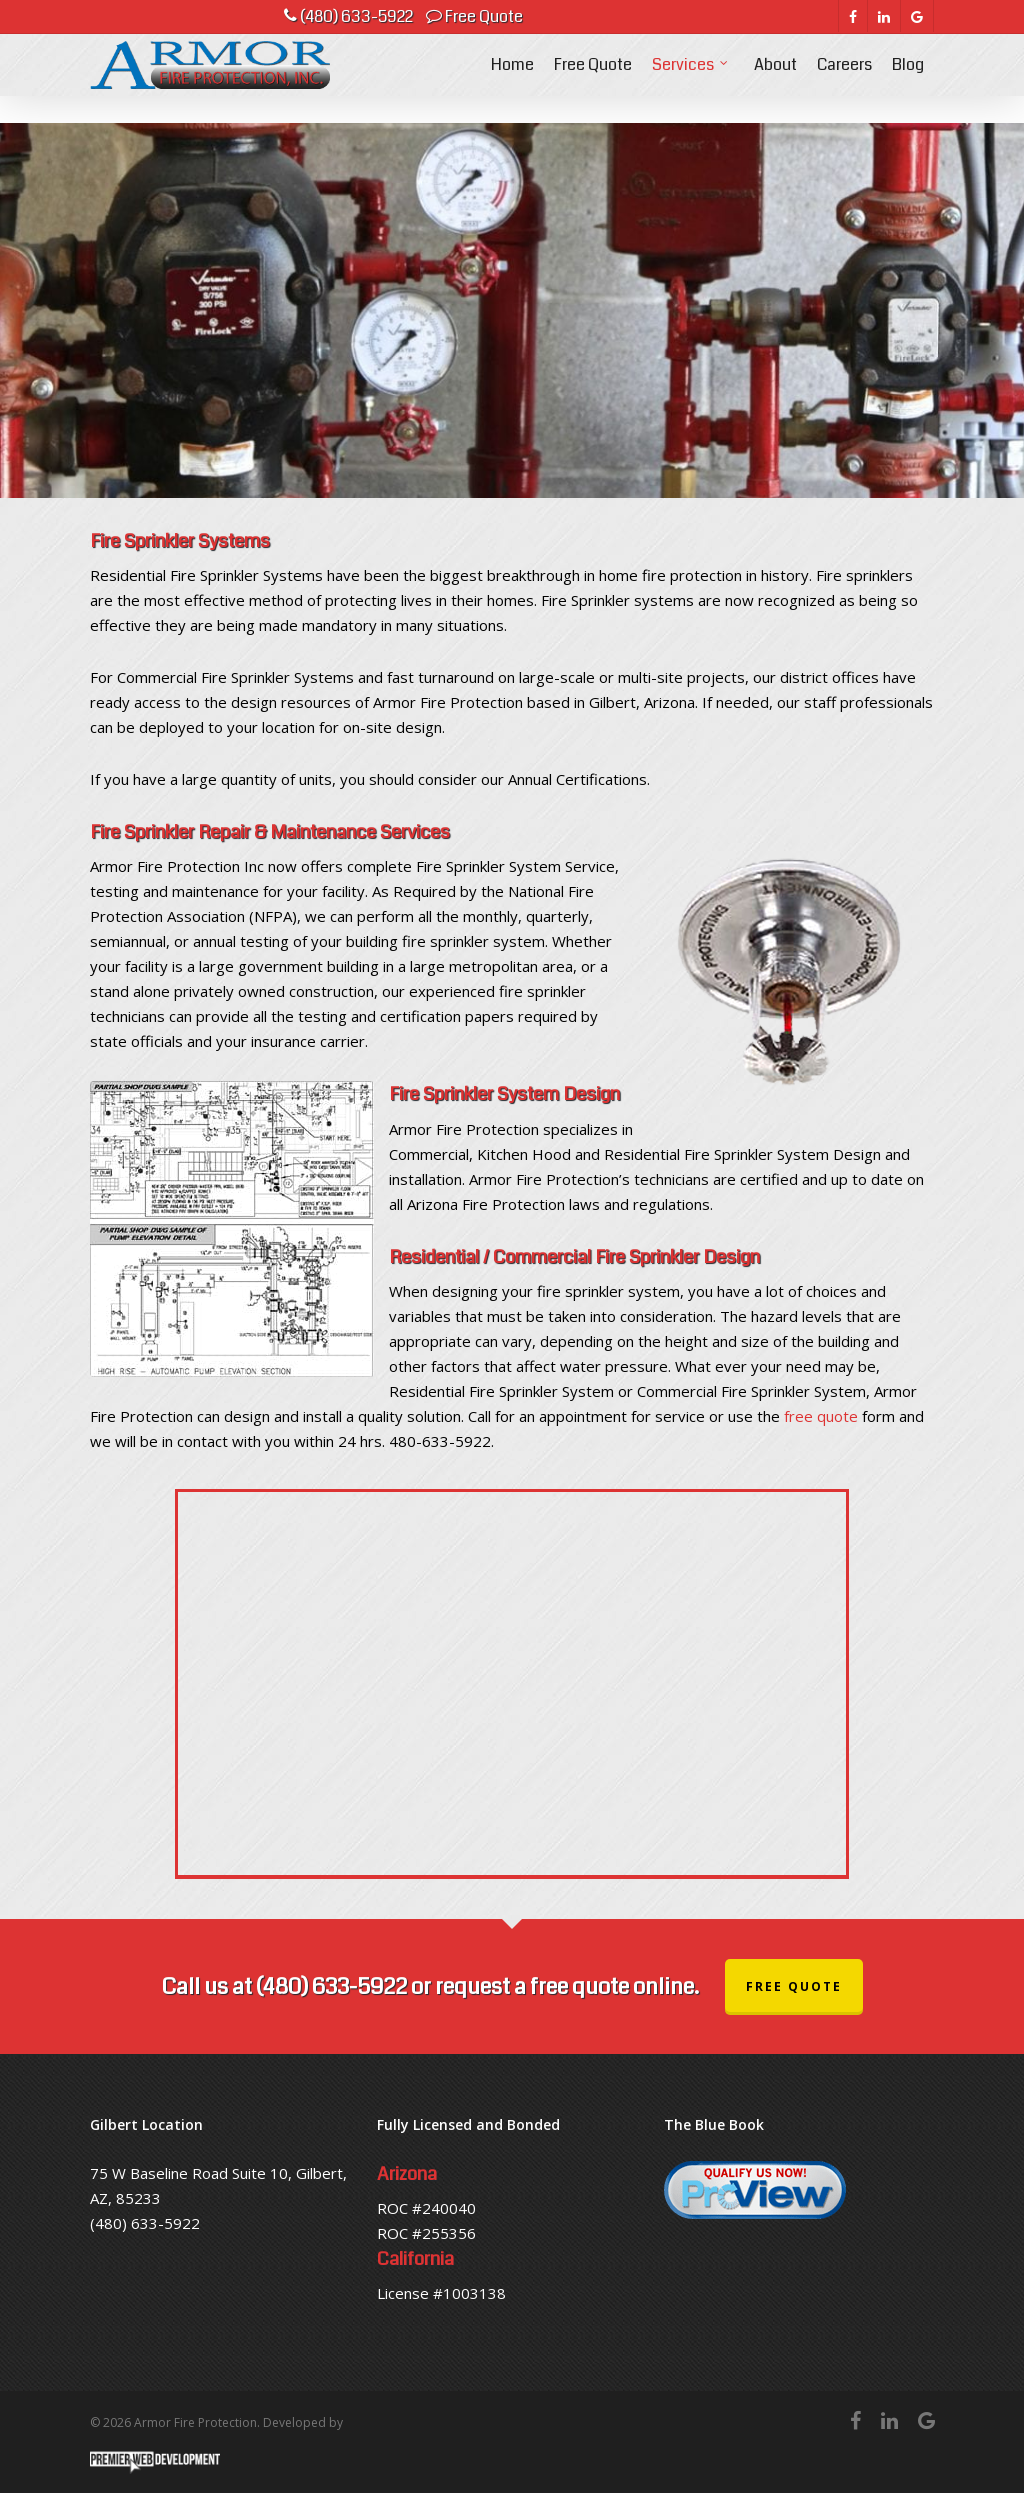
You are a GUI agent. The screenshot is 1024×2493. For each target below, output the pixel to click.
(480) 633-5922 (348, 16)
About (775, 78)
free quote (821, 1416)
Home (512, 78)
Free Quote (474, 16)
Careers (844, 78)
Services (691, 78)
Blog (908, 78)
